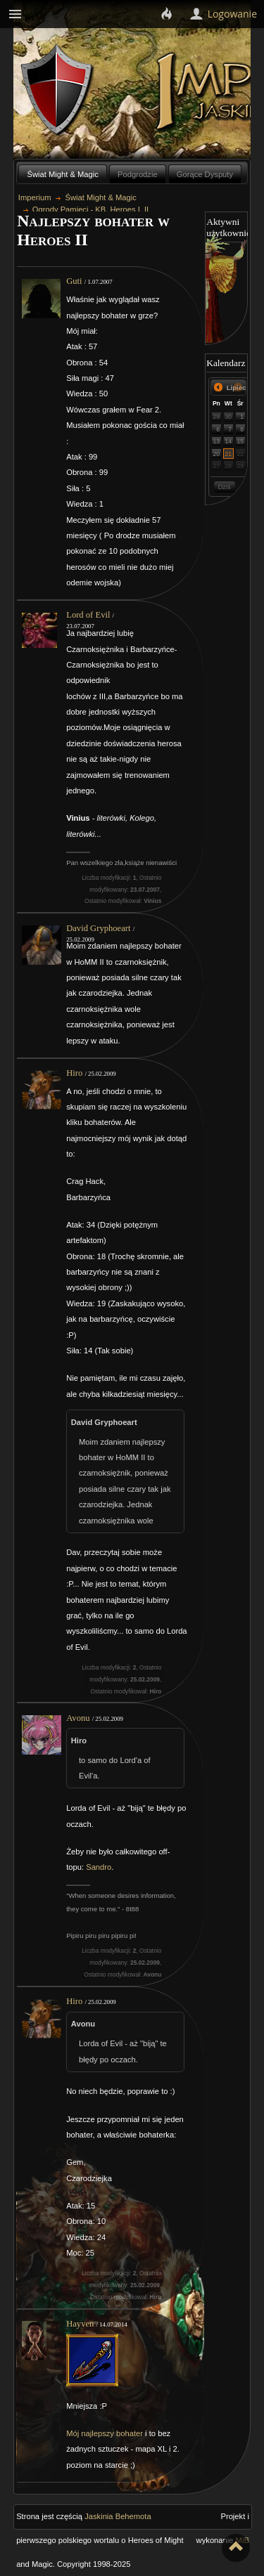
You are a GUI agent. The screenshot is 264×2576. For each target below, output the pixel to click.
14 (228, 441)
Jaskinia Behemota (117, 2516)
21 (228, 453)
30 (228, 416)
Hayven (80, 2324)
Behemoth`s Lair (57, 90)
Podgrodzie (138, 174)
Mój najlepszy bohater (104, 2433)
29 (216, 416)
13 (216, 441)
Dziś (224, 486)
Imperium (34, 197)
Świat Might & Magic (63, 174)
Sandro (98, 1867)
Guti (74, 281)
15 (240, 441)
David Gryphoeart (98, 928)
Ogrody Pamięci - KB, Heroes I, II (90, 209)
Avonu (77, 1718)
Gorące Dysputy (205, 174)
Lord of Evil (88, 615)
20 (216, 453)
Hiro (74, 1073)
